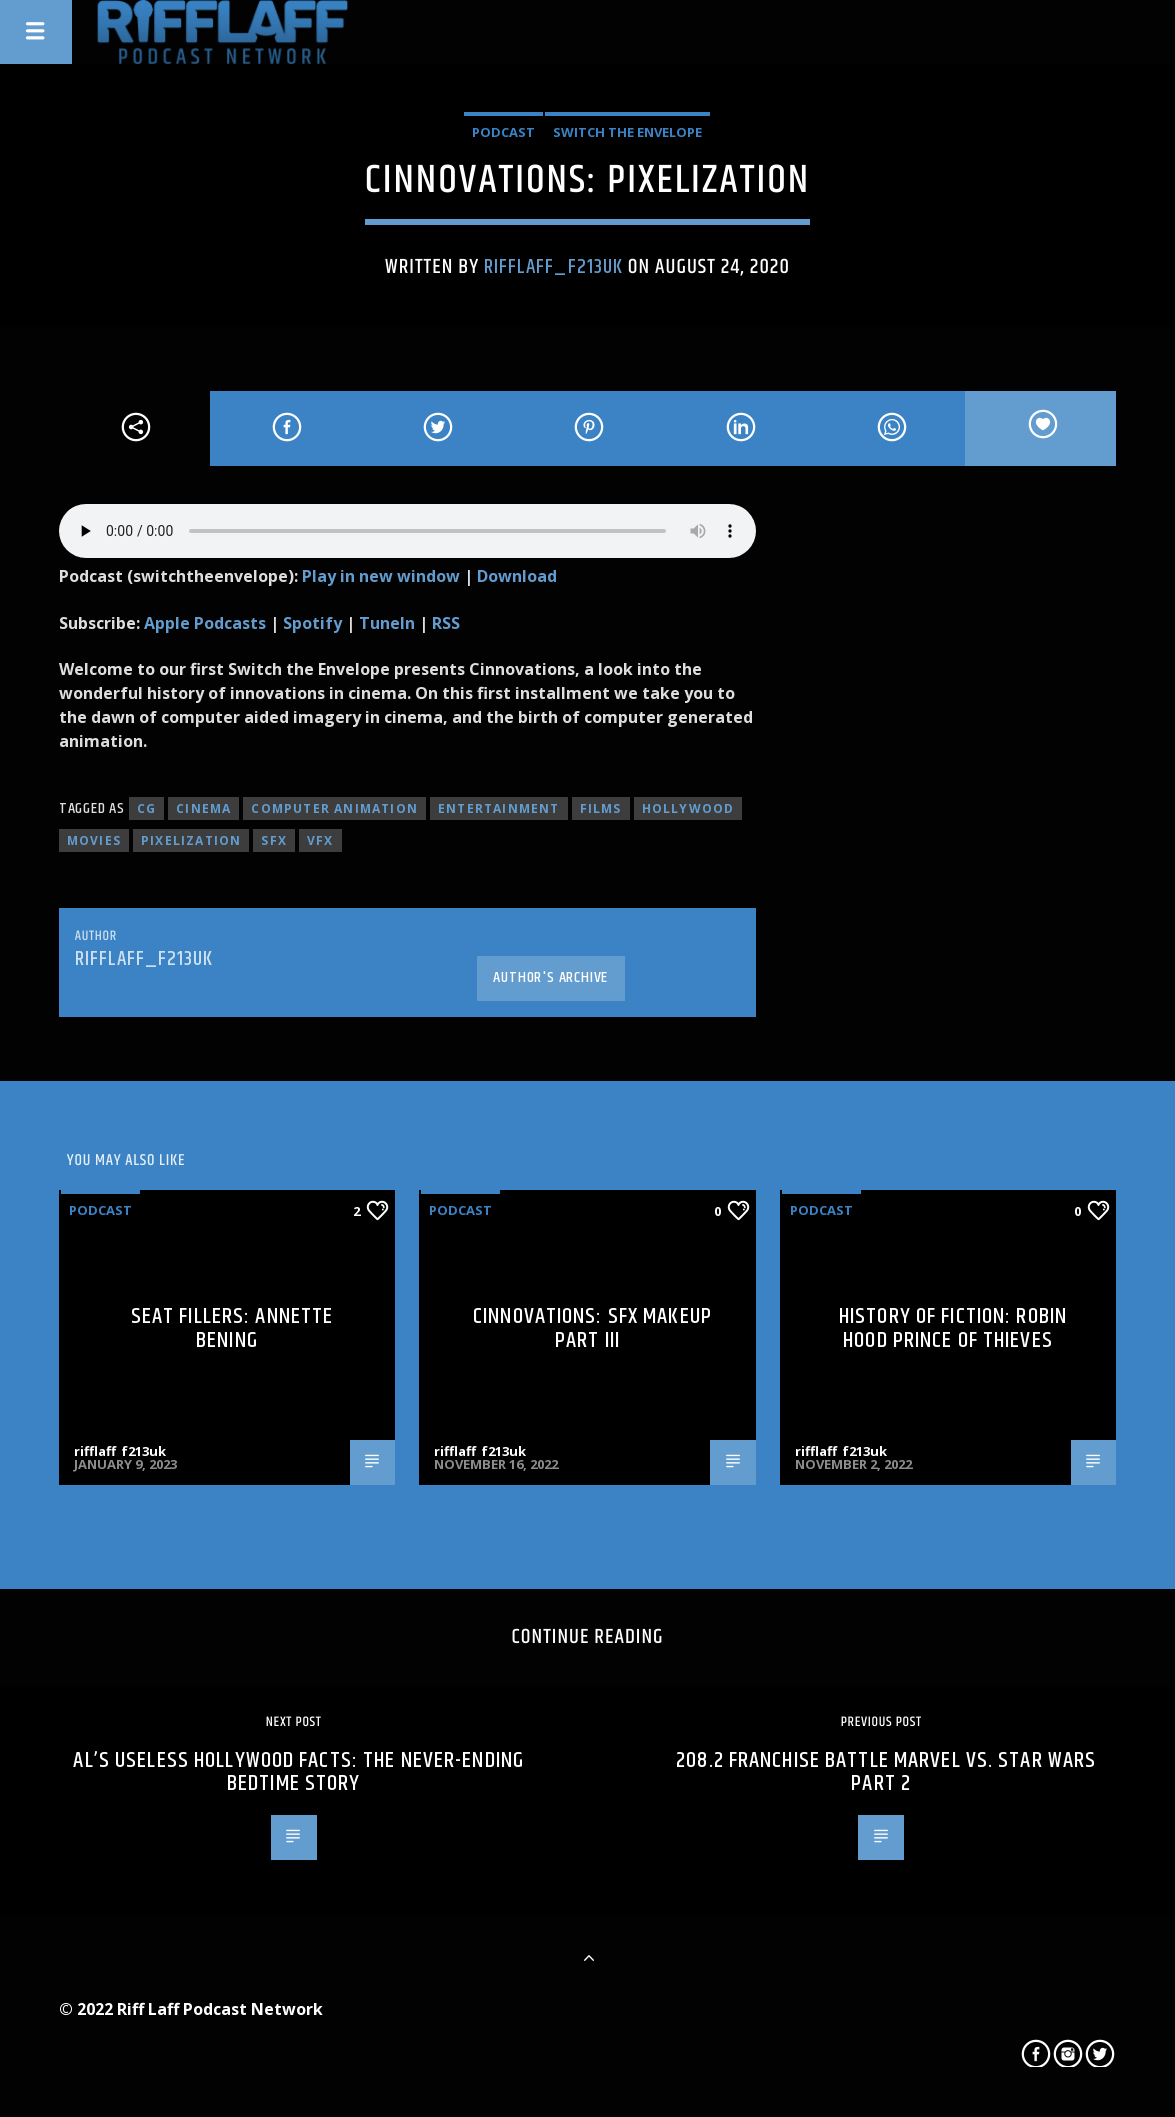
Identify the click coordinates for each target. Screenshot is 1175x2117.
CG (146, 808)
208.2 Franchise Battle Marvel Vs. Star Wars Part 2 (886, 1772)
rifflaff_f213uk (553, 267)
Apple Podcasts (205, 623)
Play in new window (381, 576)
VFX (320, 840)
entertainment (499, 808)
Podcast (503, 132)
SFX (274, 840)
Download (517, 576)
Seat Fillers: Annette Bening (232, 1328)
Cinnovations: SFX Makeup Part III (592, 1328)
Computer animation (334, 808)
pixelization (191, 840)
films (601, 808)
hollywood (688, 808)
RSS (446, 623)
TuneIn (387, 623)
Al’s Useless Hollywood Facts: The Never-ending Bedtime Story (298, 1772)
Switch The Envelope (627, 132)
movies (94, 840)
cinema (203, 808)
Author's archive (550, 977)
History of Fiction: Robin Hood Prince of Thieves (953, 1328)
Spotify (312, 623)
